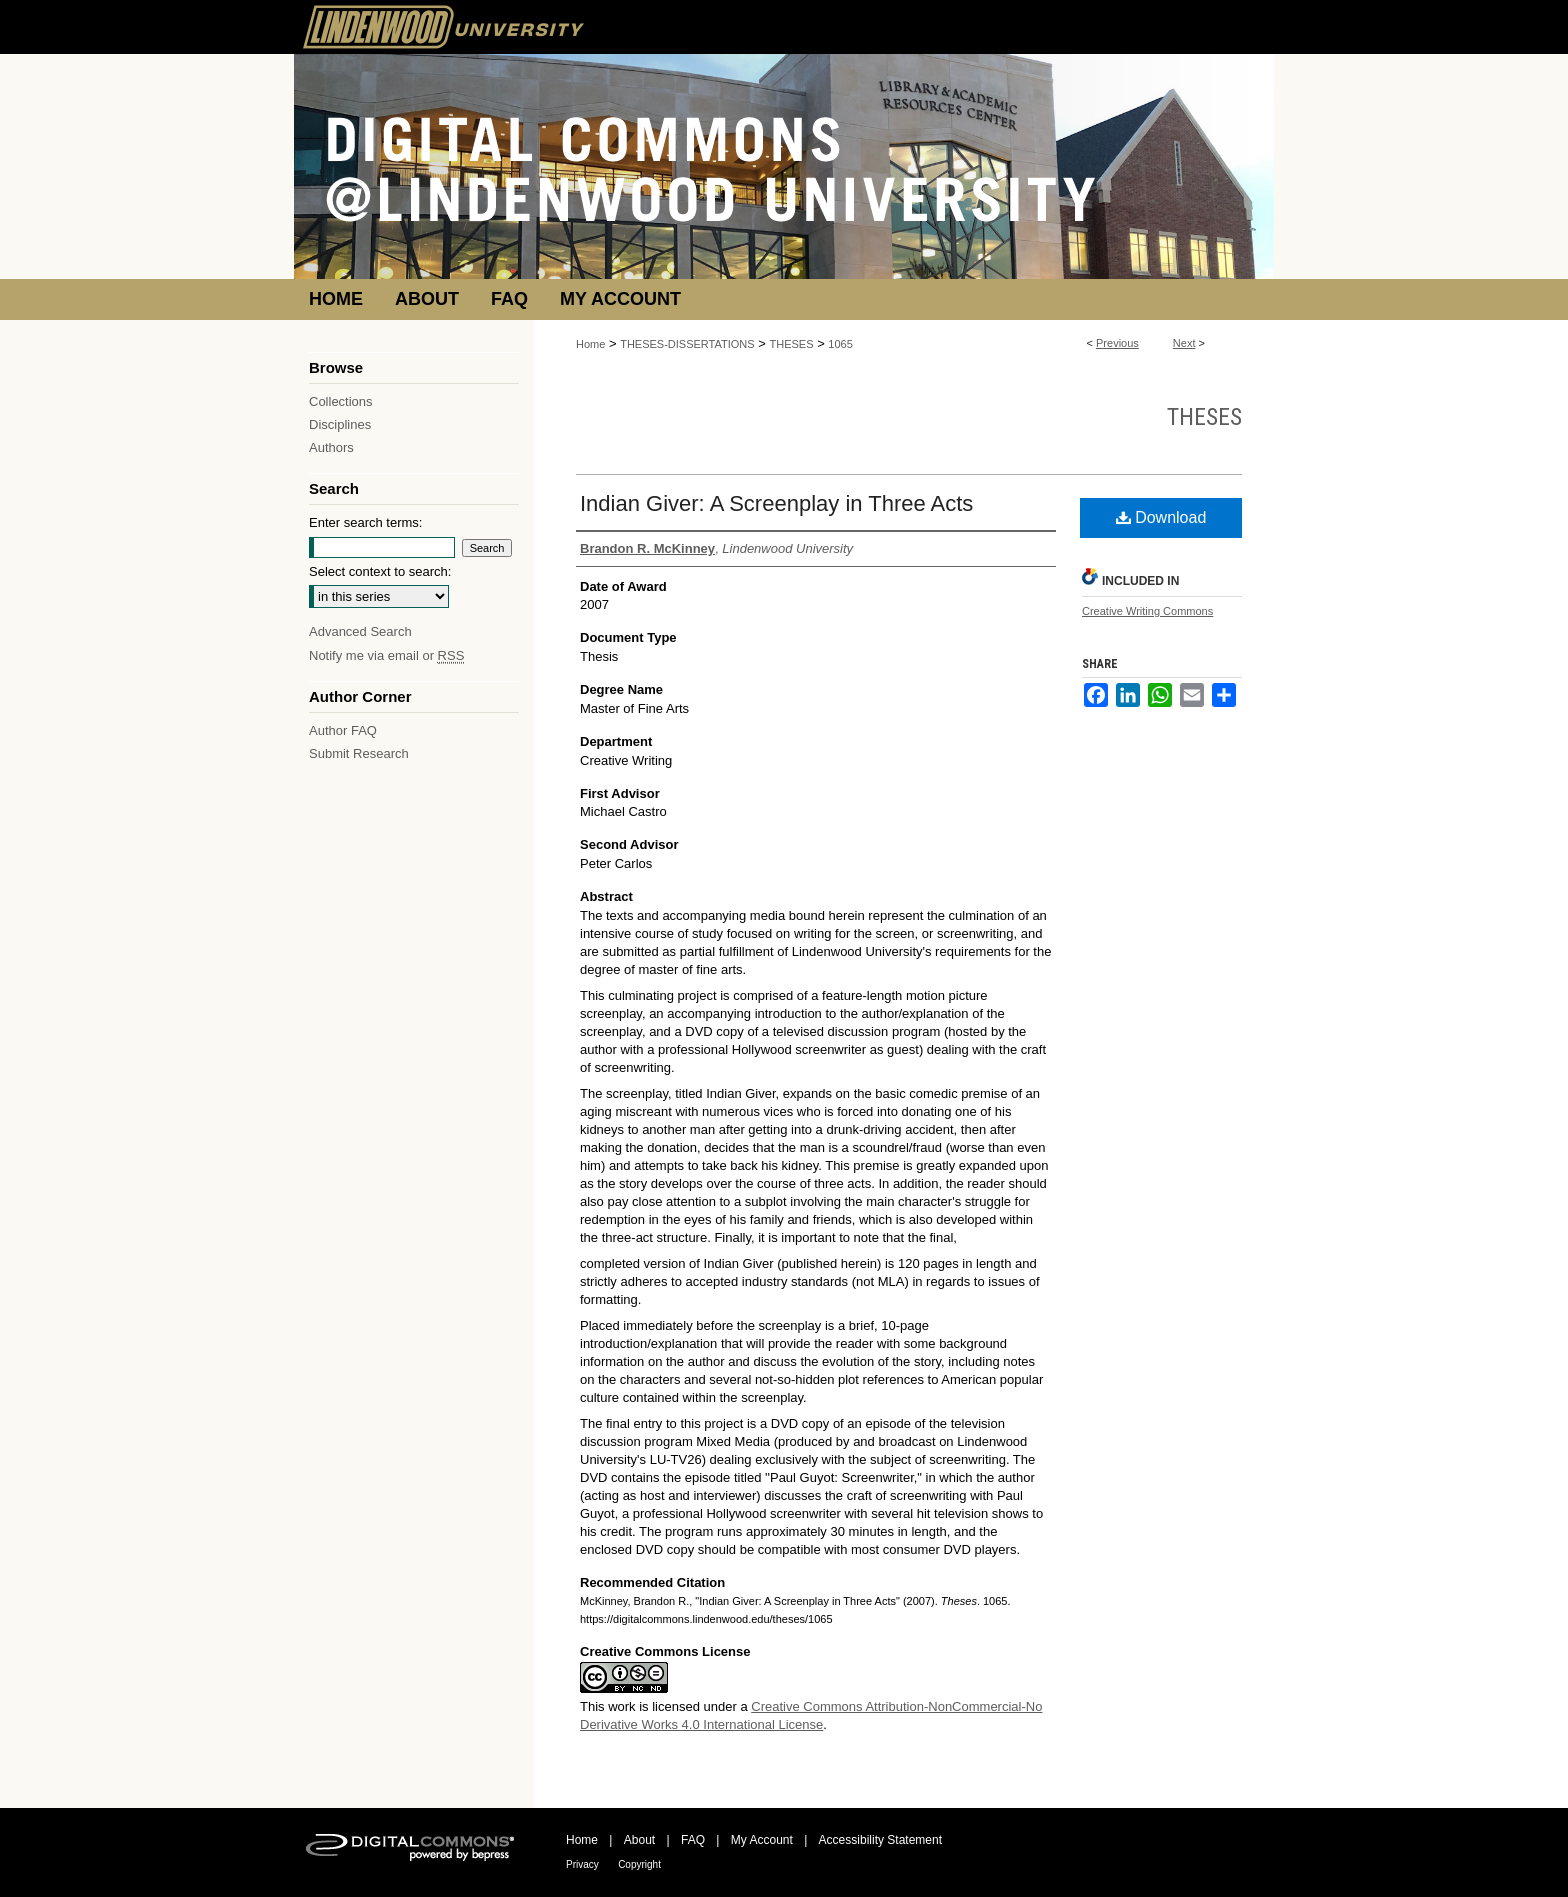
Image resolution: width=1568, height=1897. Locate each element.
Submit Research (359, 753)
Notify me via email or (386, 655)
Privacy (582, 1864)
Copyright (639, 1864)
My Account (762, 1840)
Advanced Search (360, 631)
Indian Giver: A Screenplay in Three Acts (776, 503)
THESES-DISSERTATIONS (687, 344)
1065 (840, 344)
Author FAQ (343, 730)
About (639, 1840)
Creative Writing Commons (1147, 611)
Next (1184, 343)
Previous (1117, 343)
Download (1161, 517)
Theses (1204, 417)
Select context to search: (380, 571)
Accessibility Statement (880, 1840)
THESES (792, 344)
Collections (341, 401)
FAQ (693, 1840)
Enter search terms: (365, 522)
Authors (331, 447)
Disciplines (340, 424)
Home (590, 344)
